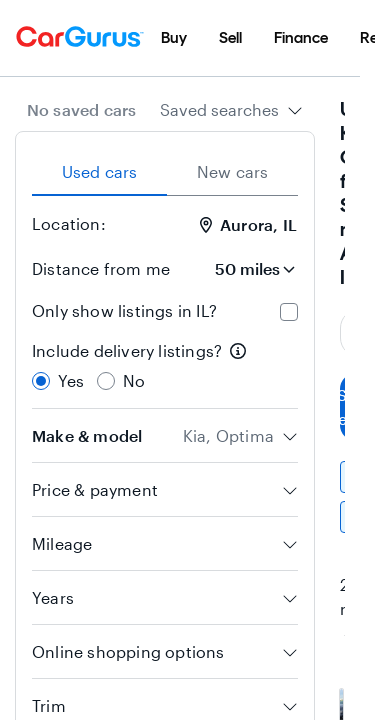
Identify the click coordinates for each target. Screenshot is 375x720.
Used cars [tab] (100, 171)
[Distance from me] (242, 269)
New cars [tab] (233, 171)
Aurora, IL (248, 224)
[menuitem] (174, 38)
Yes (71, 380)
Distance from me (101, 268)
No (134, 380)
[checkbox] (289, 312)
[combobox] (231, 110)
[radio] (41, 381)
